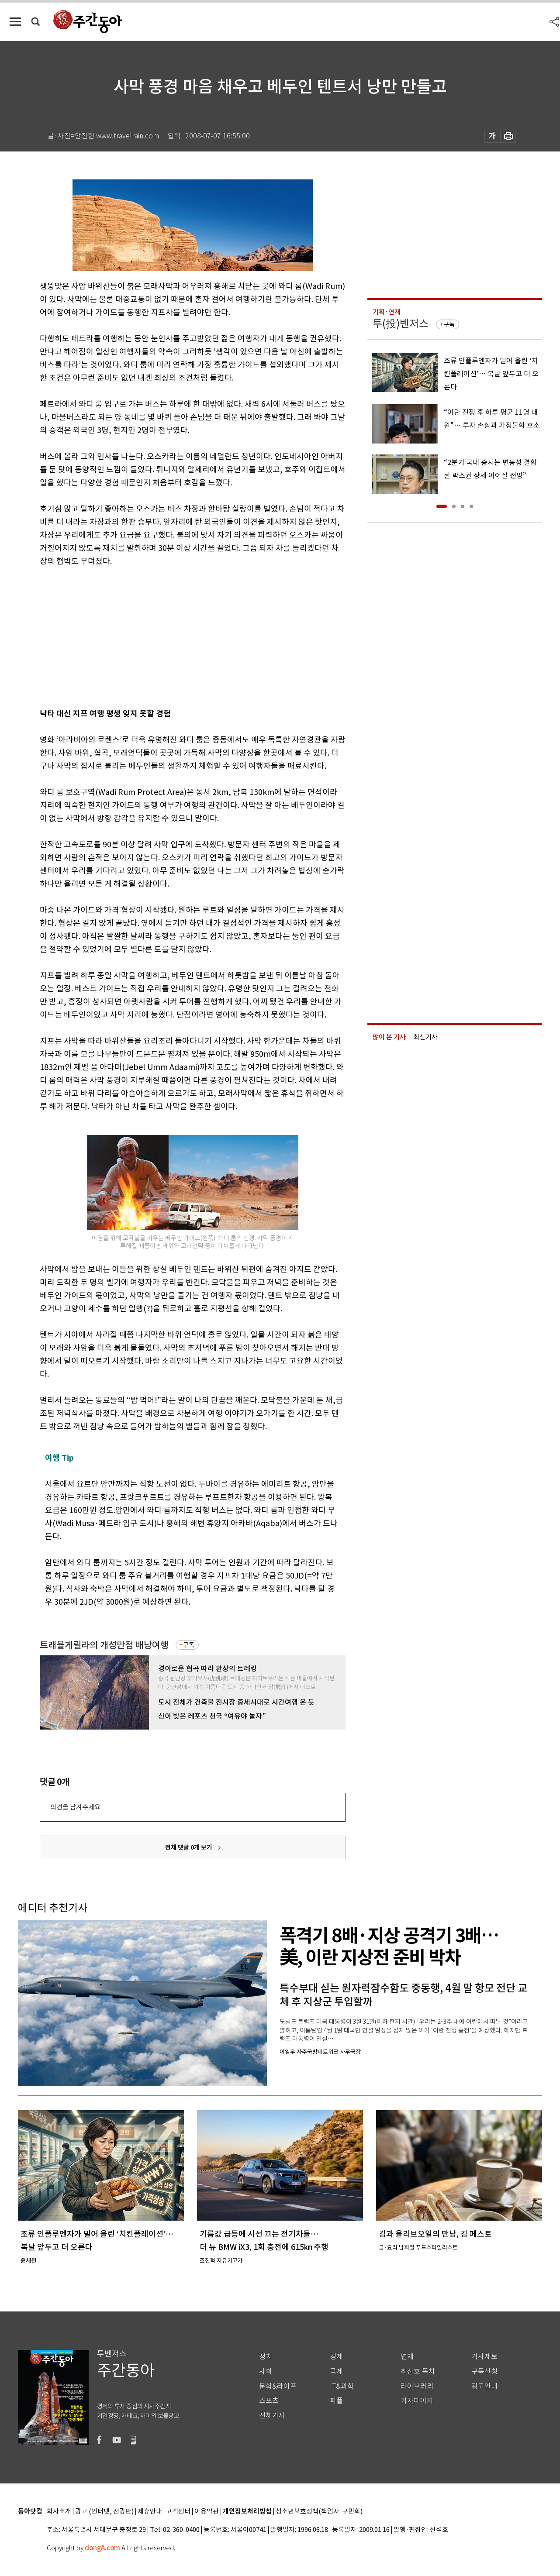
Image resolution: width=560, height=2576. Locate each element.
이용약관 (206, 2511)
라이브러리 (417, 2386)
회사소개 (59, 2511)
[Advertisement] (171, 635)
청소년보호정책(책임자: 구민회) (319, 2511)
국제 (336, 2371)
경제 (336, 2356)
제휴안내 (150, 2511)
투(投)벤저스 (401, 323)
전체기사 (272, 2415)
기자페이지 (417, 2401)
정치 (265, 2356)
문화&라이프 (278, 2386)
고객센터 (178, 2511)
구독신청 (484, 2371)
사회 (265, 2371)
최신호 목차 (418, 2371)
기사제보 (484, 2356)
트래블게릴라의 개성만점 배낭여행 (104, 1645)
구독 (188, 1645)
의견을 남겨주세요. (76, 1807)
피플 (336, 2401)
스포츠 (269, 2401)
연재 (407, 2356)
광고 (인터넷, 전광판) (104, 2511)
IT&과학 (342, 2386)
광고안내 (484, 2386)
